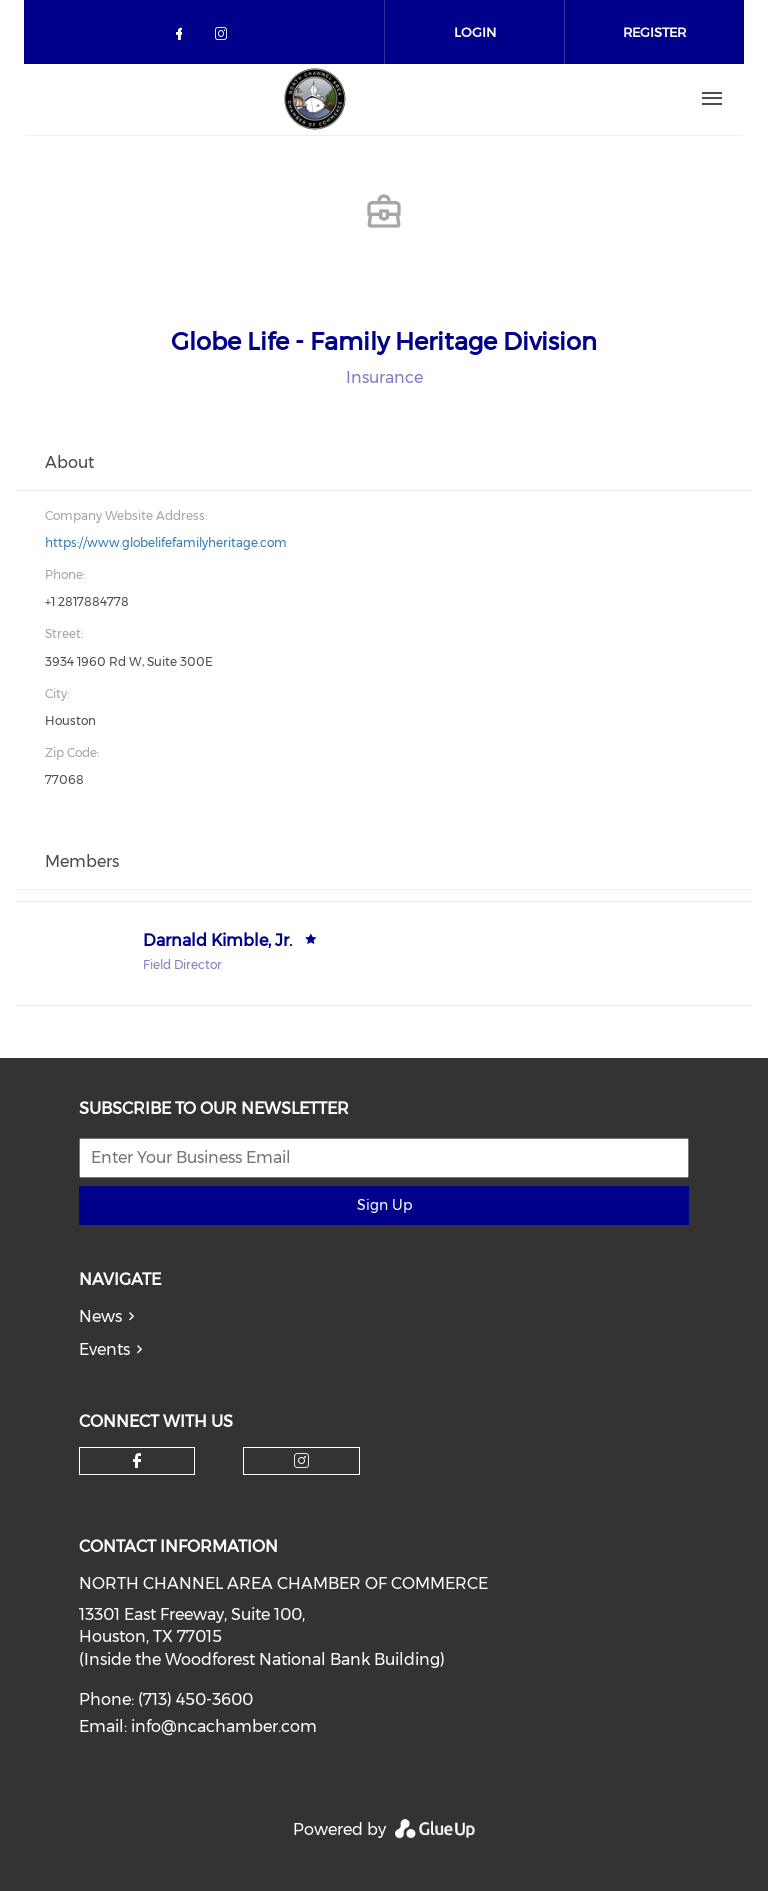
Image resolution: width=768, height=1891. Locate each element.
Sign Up (384, 1205)
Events (104, 1349)
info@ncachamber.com (224, 1726)
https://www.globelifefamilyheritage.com (166, 542)
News (100, 1316)
